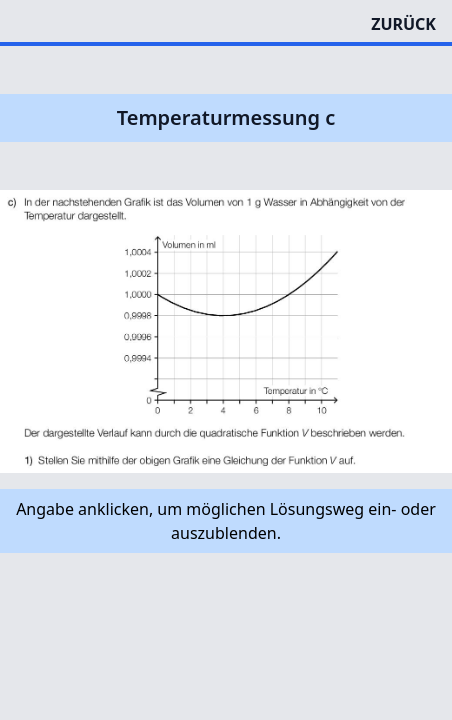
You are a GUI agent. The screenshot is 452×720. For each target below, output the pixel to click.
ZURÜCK (403, 24)
